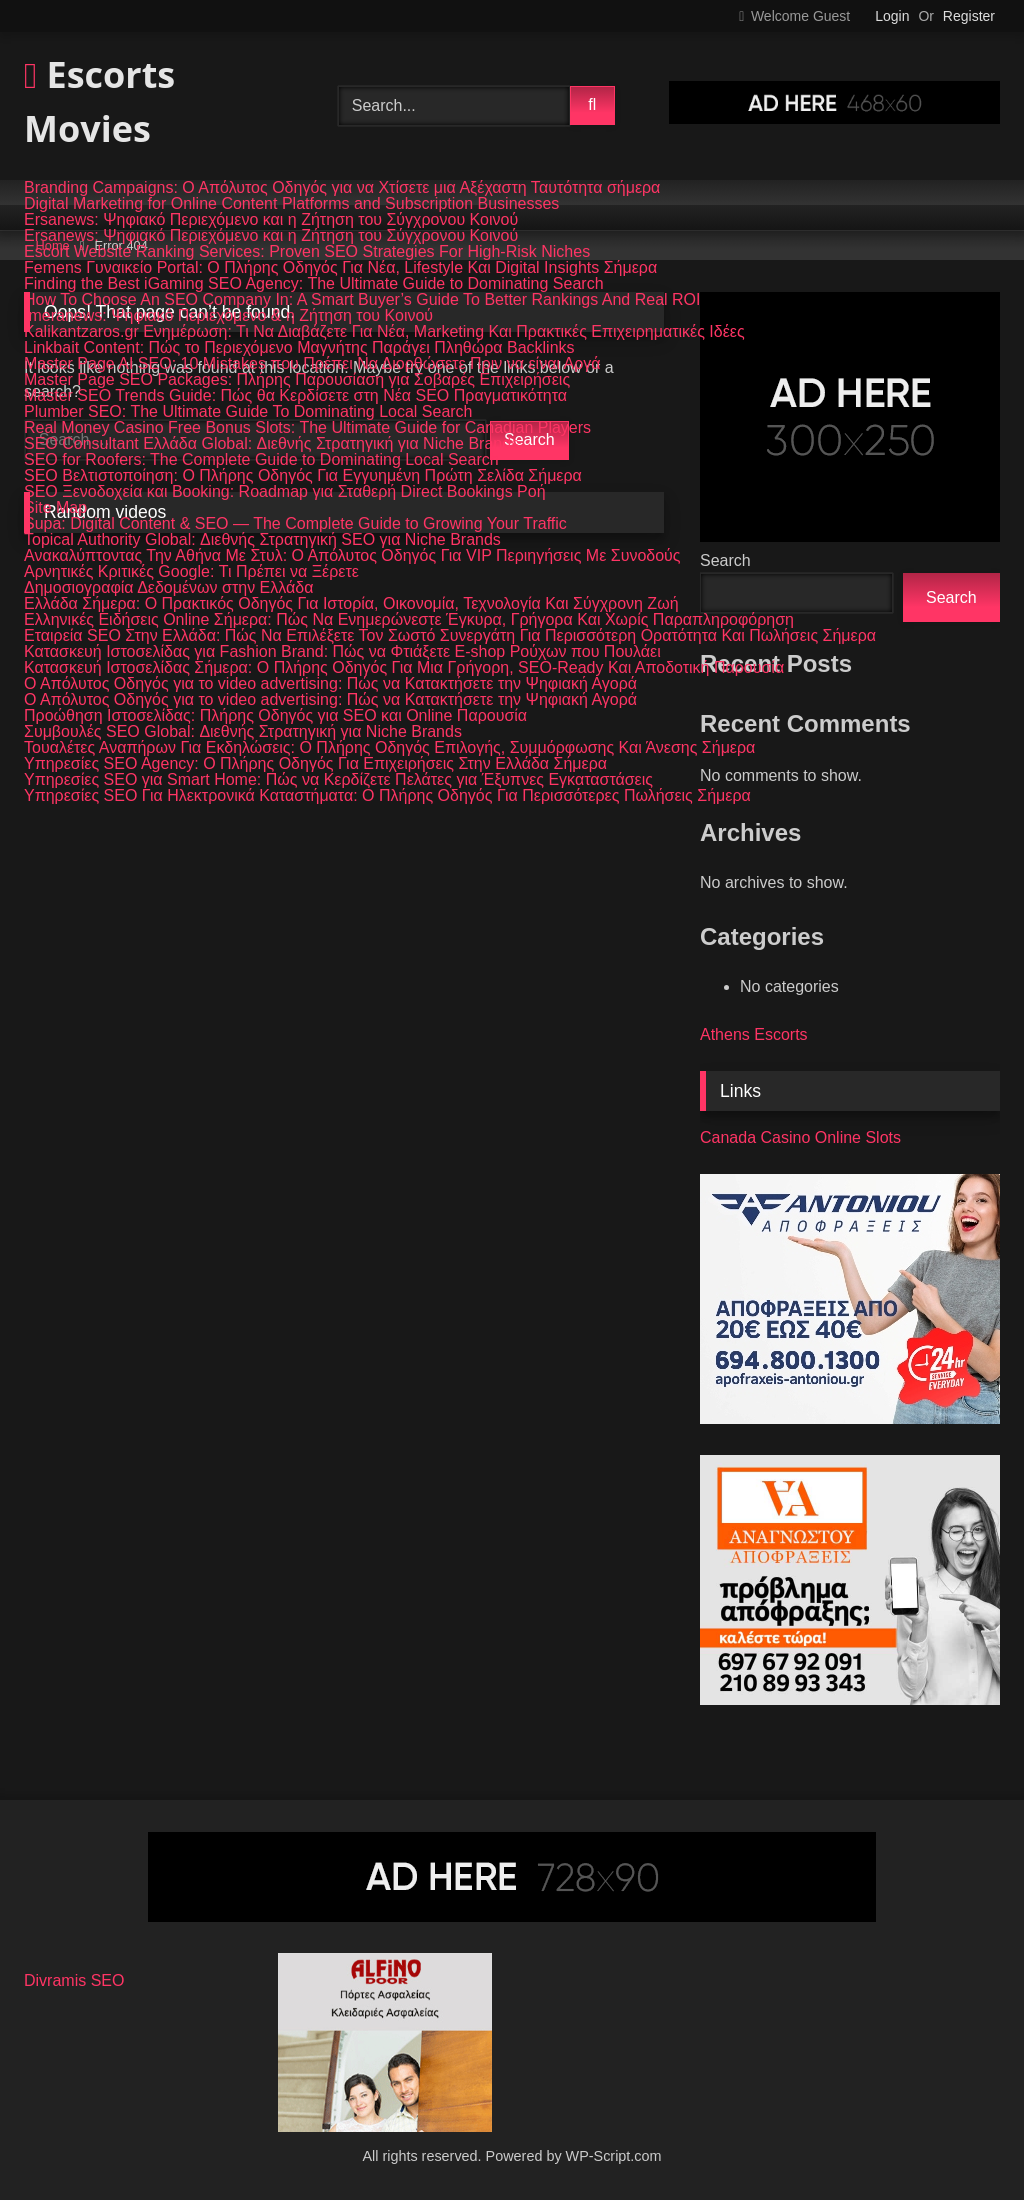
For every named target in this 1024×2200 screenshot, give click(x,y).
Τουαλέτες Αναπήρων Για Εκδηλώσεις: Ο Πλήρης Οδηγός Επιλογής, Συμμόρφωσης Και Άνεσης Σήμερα (389, 748)
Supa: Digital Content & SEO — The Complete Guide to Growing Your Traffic (295, 524)
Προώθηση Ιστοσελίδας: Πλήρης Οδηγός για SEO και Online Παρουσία (275, 716)
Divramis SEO (74, 1980)
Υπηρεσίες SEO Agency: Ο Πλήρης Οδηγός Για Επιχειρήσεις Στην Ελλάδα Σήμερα (315, 764)
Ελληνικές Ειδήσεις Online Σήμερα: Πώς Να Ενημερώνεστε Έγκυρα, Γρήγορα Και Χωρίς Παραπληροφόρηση (409, 620)
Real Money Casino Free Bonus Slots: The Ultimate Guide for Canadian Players (307, 428)
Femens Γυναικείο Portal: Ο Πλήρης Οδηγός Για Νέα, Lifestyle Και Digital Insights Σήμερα (340, 268)
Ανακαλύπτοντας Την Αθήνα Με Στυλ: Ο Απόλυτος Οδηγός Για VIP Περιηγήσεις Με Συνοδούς (352, 556)
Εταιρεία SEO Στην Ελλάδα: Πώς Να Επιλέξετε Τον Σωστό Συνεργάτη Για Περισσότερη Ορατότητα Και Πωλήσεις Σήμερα (450, 636)
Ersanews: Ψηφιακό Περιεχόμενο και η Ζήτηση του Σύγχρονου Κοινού (271, 220)
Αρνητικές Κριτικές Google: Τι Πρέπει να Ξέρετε (191, 572)
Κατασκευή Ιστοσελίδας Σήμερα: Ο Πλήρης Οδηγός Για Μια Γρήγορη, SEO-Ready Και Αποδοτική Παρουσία (404, 668)
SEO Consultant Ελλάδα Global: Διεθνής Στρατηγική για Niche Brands (271, 444)
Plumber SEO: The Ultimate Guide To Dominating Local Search (248, 412)
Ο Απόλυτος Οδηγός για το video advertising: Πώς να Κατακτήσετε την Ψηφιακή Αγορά (330, 684)
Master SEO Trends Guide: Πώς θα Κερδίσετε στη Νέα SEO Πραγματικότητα (295, 396)
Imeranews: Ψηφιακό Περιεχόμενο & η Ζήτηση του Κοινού (228, 316)
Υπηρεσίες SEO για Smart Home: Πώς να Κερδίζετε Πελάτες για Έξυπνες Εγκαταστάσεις (338, 780)
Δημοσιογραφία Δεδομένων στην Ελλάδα (168, 588)
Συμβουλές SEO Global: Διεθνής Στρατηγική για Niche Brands (243, 732)
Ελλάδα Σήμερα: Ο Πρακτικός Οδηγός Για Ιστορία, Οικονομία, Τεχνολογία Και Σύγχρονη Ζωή (351, 604)
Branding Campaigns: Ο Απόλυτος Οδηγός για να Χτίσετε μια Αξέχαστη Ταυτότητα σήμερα (342, 188)
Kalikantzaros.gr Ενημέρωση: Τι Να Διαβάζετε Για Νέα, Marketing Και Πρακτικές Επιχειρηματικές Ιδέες (384, 332)
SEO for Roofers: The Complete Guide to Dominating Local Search (261, 460)
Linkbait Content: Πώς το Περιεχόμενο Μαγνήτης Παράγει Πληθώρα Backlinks (299, 348)
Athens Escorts (754, 1034)
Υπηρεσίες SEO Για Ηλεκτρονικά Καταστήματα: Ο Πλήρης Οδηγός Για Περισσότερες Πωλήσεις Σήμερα (387, 796)
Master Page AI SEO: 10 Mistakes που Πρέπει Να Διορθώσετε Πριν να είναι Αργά (312, 364)
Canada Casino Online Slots (800, 1137)
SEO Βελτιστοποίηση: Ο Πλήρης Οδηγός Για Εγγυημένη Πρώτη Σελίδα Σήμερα (303, 476)
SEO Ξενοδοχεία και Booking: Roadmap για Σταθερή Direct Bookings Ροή (285, 492)
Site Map (55, 508)
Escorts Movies (99, 101)
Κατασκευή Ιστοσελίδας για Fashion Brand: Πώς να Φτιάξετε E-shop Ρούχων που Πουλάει (342, 652)
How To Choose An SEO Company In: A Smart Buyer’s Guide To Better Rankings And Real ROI (362, 300)
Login (892, 16)
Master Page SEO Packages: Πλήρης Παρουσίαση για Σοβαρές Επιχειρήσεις (297, 380)
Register (969, 16)
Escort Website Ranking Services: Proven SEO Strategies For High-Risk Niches (307, 252)
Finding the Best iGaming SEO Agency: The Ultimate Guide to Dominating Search (314, 284)
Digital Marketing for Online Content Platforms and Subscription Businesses (291, 204)
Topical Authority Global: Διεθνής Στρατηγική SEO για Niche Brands (262, 540)
